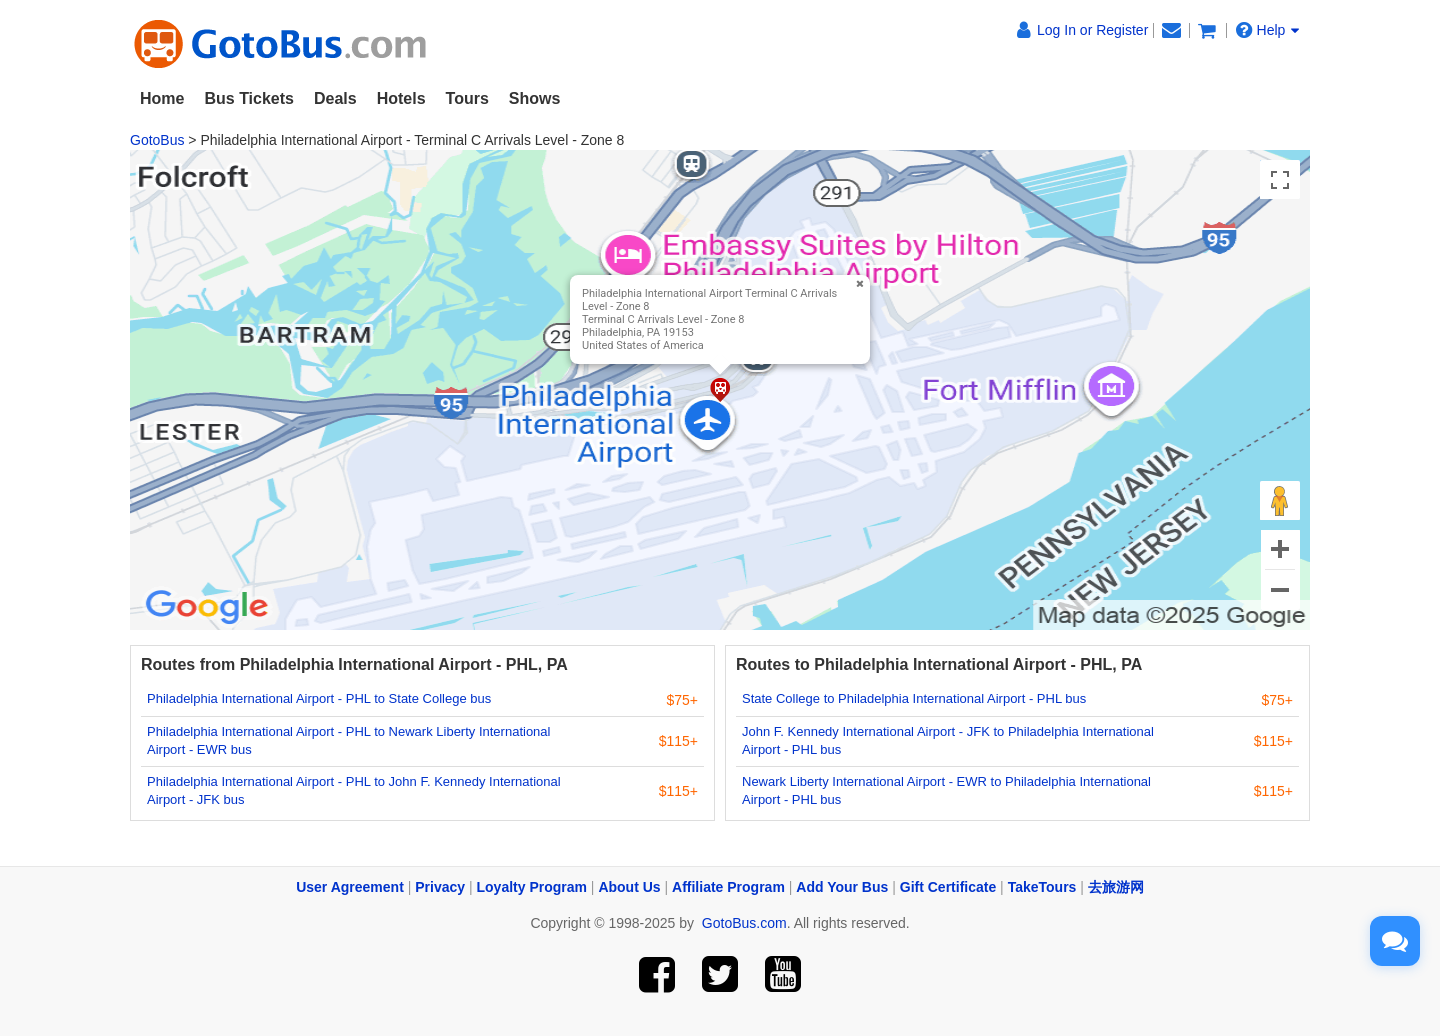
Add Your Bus (842, 887)
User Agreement (350, 887)
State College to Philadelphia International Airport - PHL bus (914, 698)
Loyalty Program (532, 887)
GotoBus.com (744, 923)
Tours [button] (467, 98)
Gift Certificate (948, 887)
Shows (535, 98)
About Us (629, 887)
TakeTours (1042, 887)
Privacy (440, 887)
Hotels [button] (401, 98)
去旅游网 (1116, 887)
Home (162, 98)
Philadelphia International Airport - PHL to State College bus (319, 698)
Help (1268, 30)
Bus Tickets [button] (249, 98)
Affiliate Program (728, 887)
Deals (335, 98)
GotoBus (157, 140)
